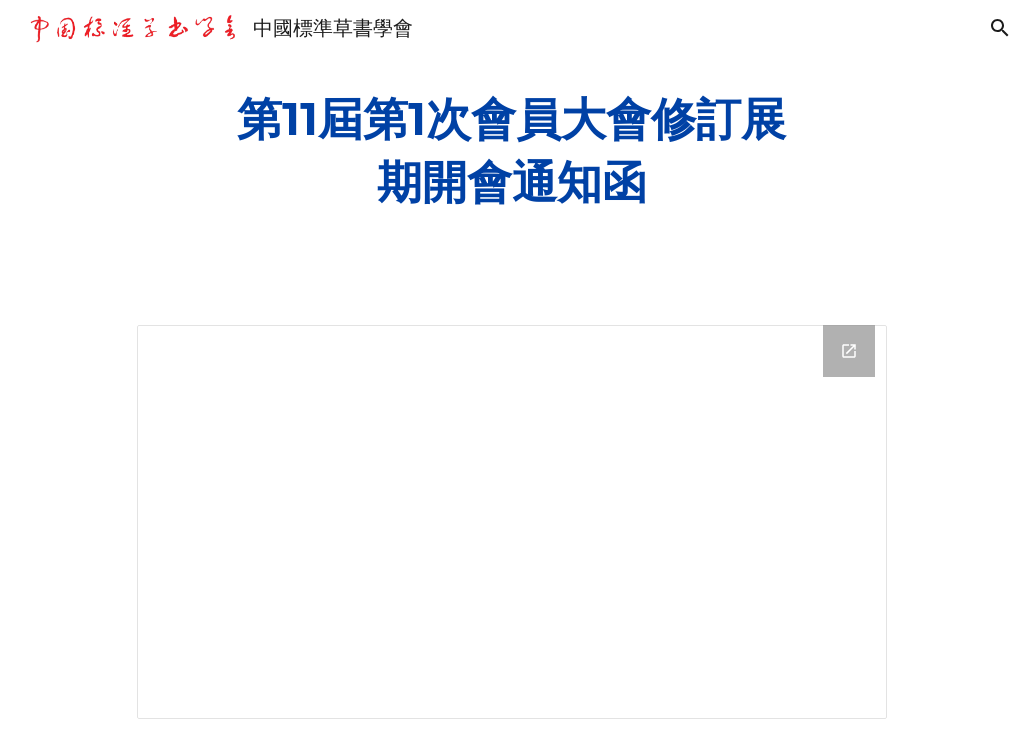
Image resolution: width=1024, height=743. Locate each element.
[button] (1000, 28)
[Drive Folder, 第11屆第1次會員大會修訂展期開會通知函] (512, 522)
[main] (511, 150)
